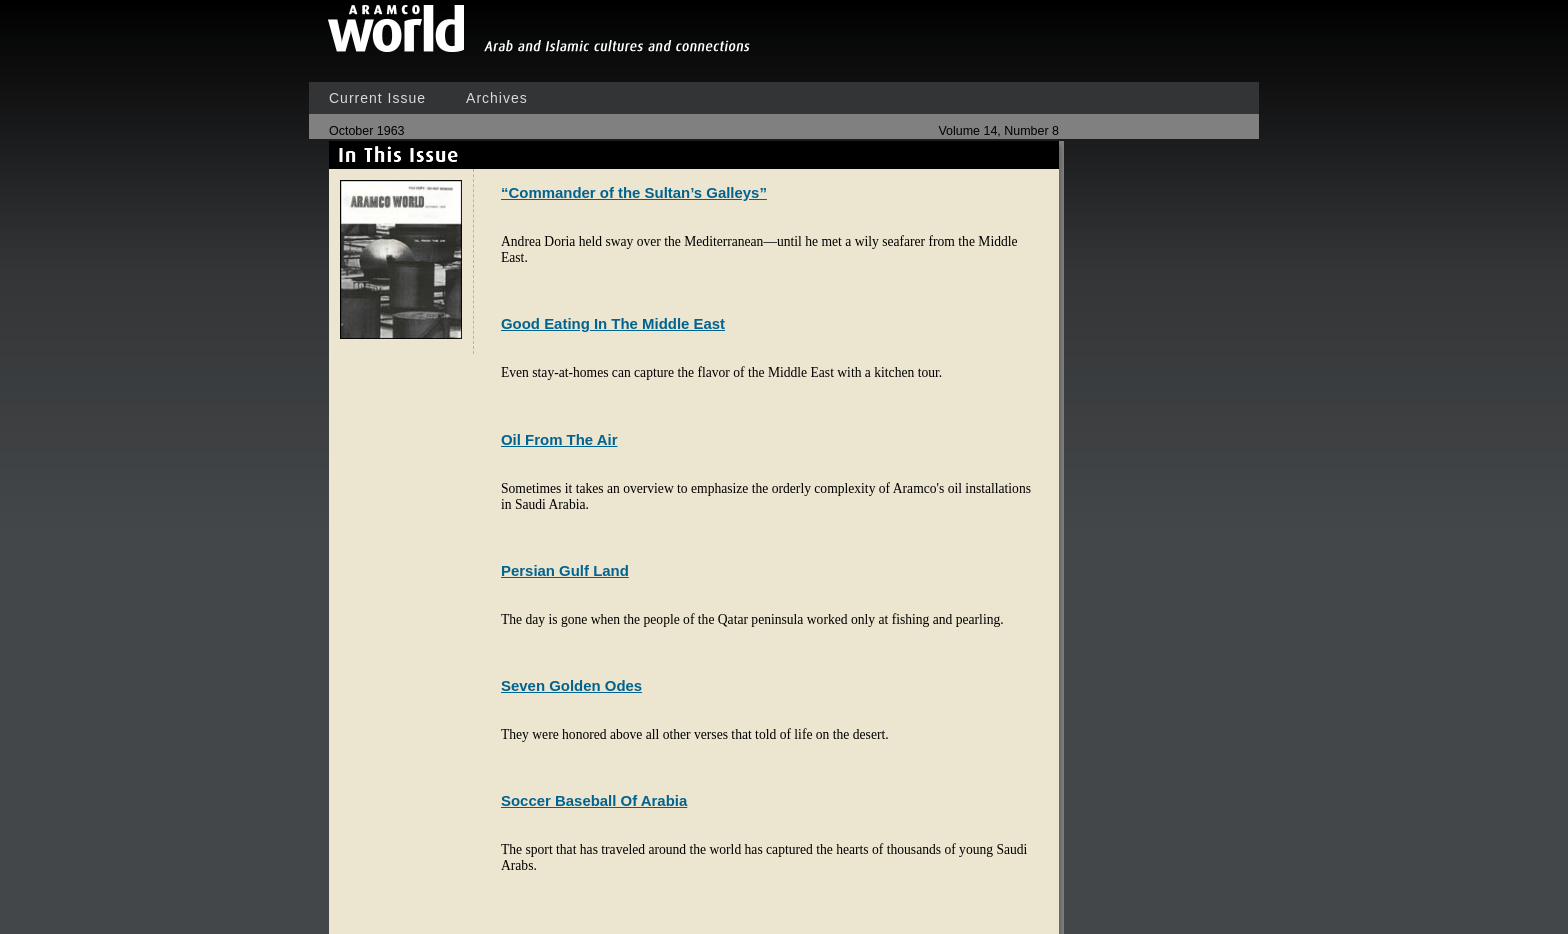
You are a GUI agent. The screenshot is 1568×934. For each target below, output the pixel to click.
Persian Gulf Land (565, 570)
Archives (497, 98)
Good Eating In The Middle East (613, 323)
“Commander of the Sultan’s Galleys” (634, 192)
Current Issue (377, 98)
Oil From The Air (559, 439)
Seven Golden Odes (571, 685)
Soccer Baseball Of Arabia (594, 800)
